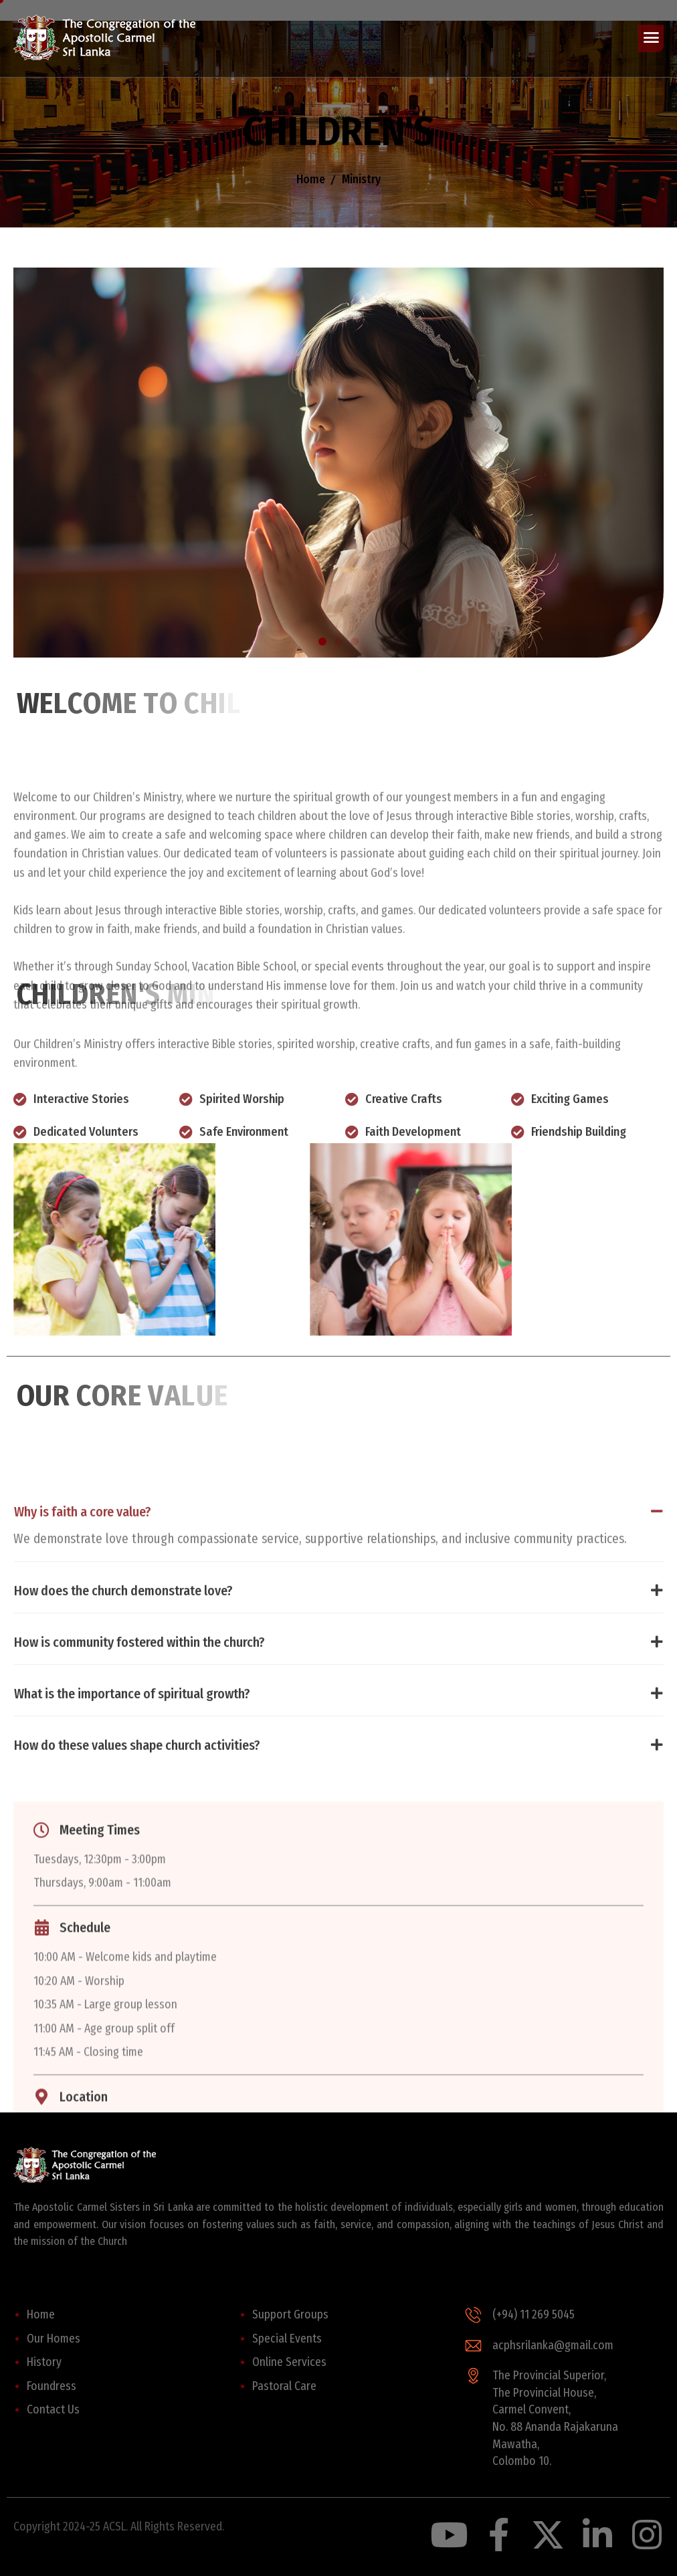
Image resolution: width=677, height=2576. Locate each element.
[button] (322, 641)
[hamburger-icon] (651, 39)
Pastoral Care (284, 2386)
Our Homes (53, 2339)
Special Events (287, 2339)
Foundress (51, 2386)
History (44, 2362)
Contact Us (53, 2410)
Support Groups (290, 2315)
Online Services (289, 2362)
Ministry (361, 182)
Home (310, 182)
